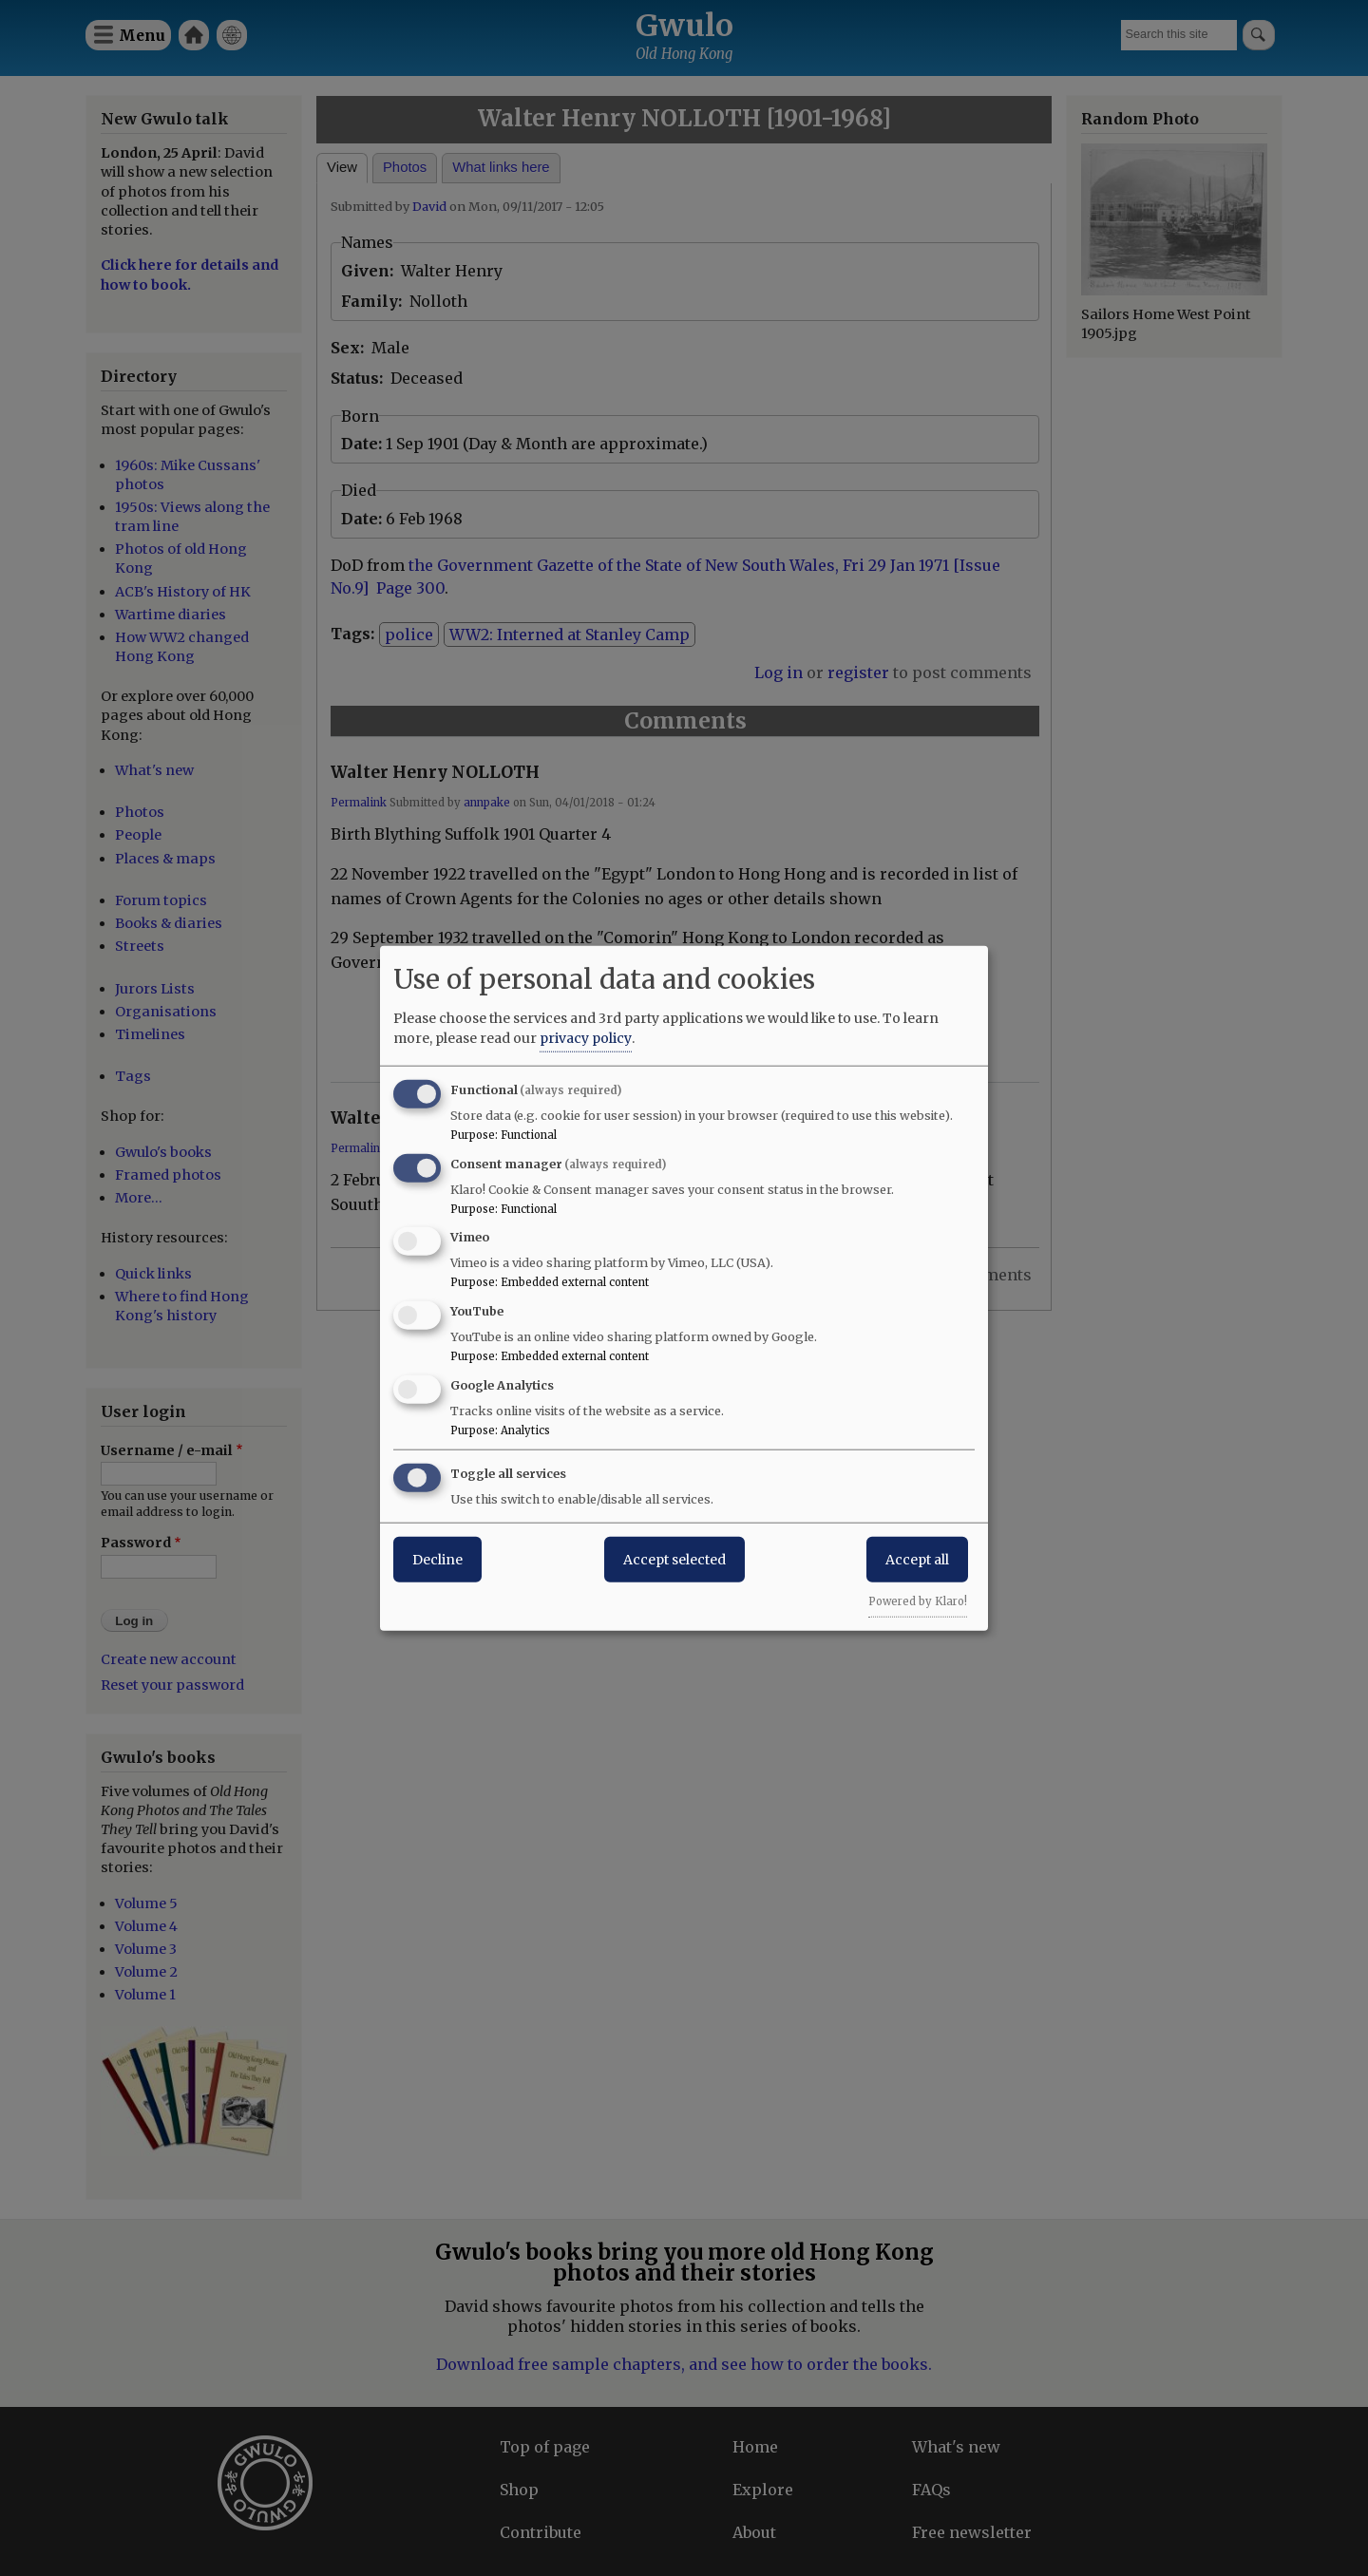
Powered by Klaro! (917, 1600)
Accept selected (674, 1558)
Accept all (917, 1558)
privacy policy (586, 1037)
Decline (437, 1558)
